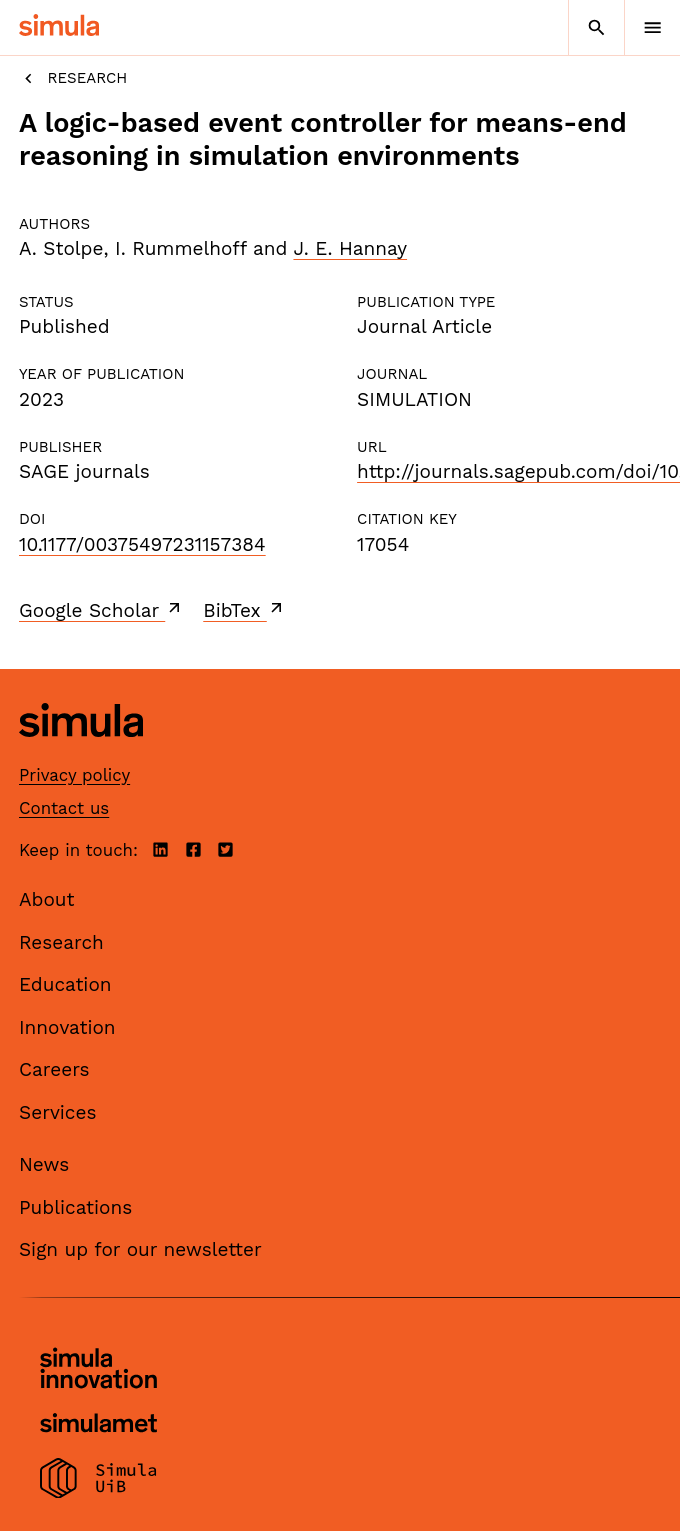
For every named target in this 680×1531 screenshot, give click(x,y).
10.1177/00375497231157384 (142, 544)
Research (73, 78)
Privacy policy (74, 775)
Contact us (64, 808)
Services (57, 1112)
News (44, 1164)
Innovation (67, 1027)
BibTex (244, 610)
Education (65, 984)
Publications (75, 1207)
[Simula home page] (81, 752)
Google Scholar (101, 610)
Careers (54, 1069)
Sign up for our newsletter (140, 1249)
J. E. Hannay (350, 248)
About (47, 899)
